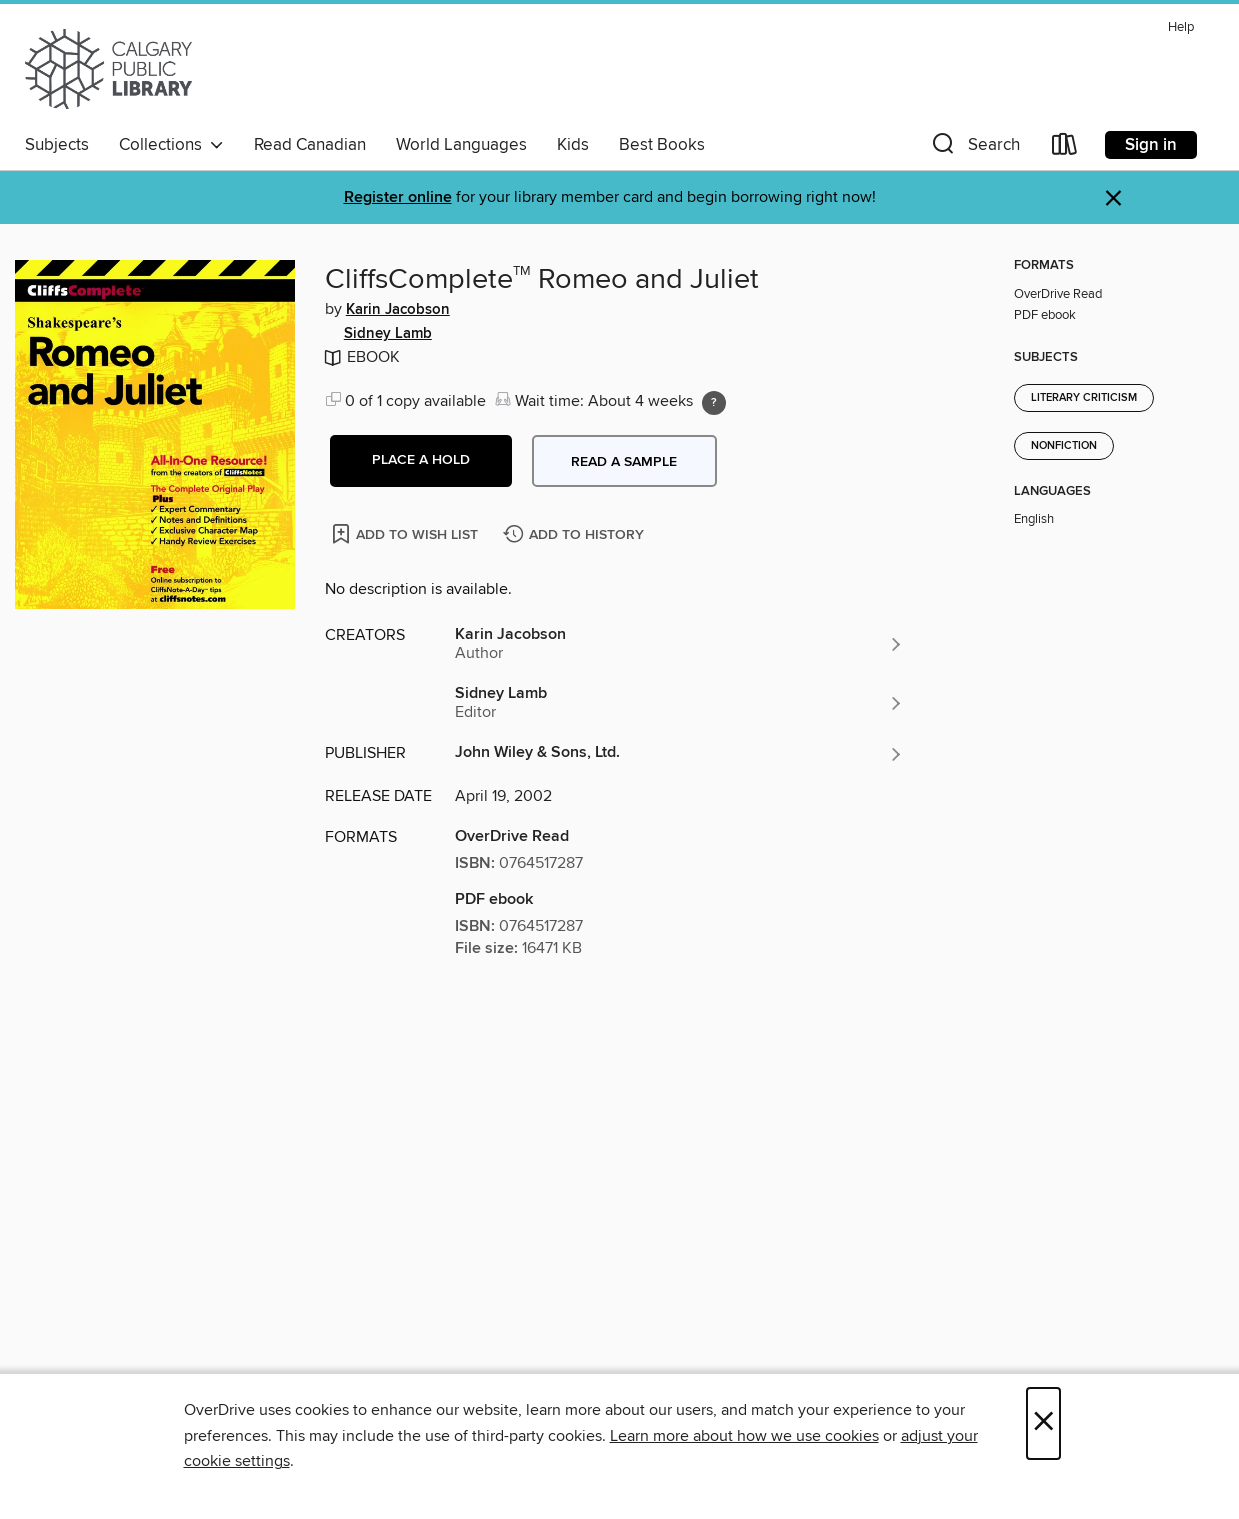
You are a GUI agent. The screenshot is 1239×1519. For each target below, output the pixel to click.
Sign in (1151, 145)
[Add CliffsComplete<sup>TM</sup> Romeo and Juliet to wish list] (406, 533)
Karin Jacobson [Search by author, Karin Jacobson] (398, 310)
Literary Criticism (1084, 398)
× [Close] (1043, 1423)
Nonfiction (1064, 446)
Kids (573, 145)
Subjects (57, 145)
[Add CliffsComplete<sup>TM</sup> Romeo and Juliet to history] (576, 535)
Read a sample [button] (624, 462)
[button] (974, 148)
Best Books (662, 145)
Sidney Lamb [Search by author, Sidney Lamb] (388, 334)
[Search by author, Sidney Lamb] (680, 703)
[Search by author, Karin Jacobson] (680, 644)
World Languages (461, 145)
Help (1181, 27)
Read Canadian (310, 145)
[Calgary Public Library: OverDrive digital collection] (108, 69)
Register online (398, 197)
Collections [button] (171, 145)
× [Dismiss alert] (1113, 198)
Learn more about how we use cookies (744, 1436)
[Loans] (1065, 148)
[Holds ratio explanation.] (714, 403)
